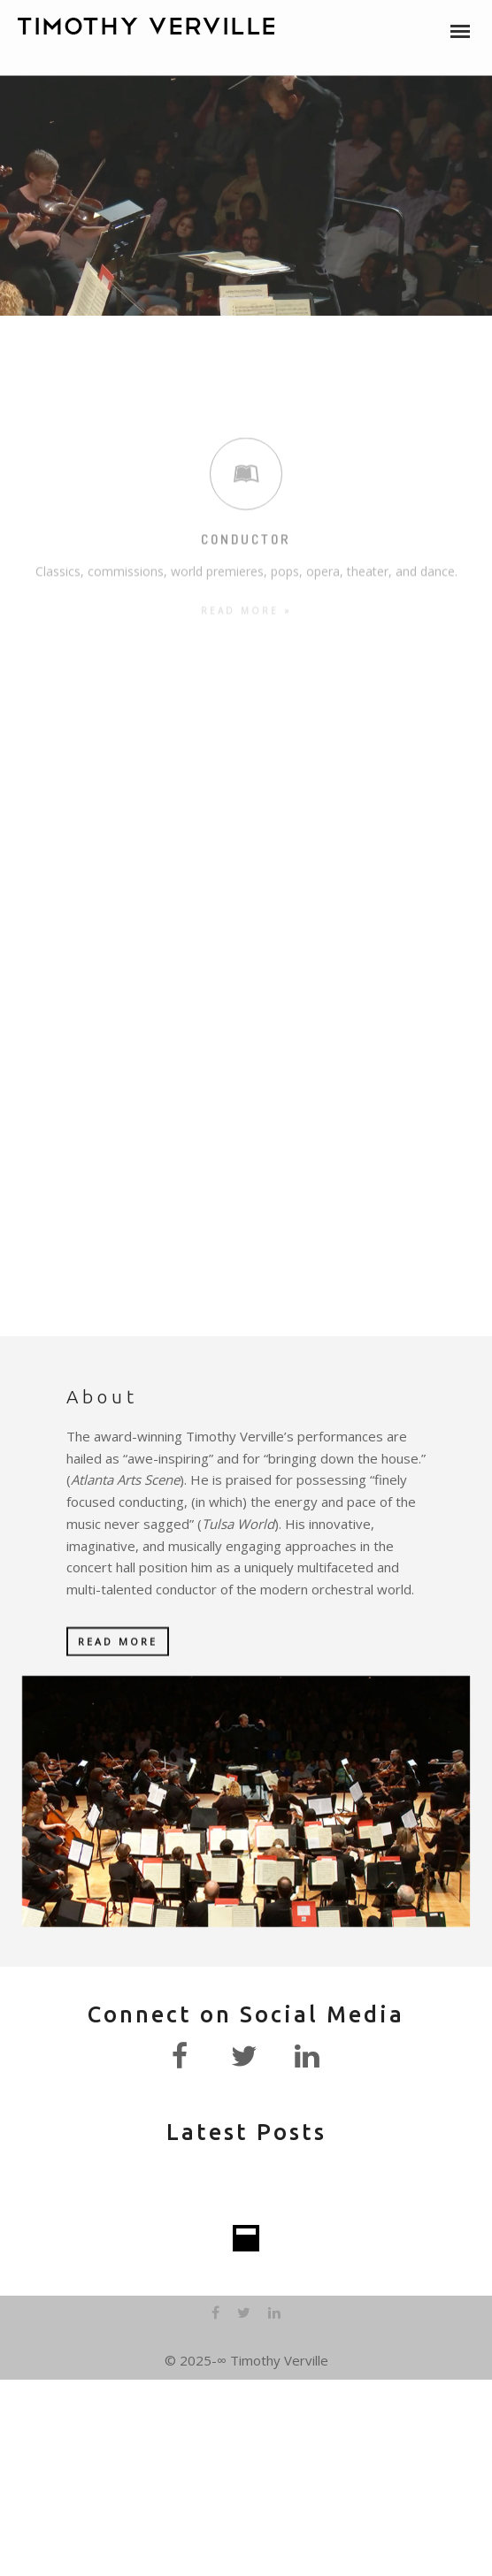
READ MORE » (246, 534)
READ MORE (118, 1642)
